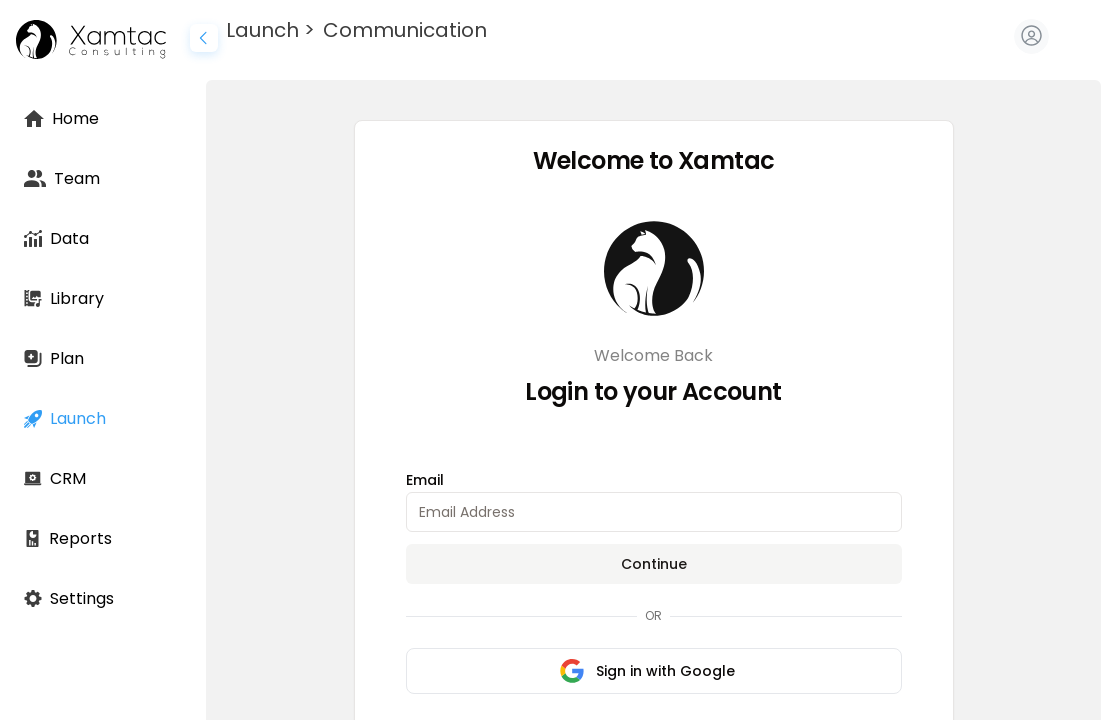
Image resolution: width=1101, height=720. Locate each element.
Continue (654, 564)
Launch (262, 30)
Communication (405, 30)
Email (425, 480)
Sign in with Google (647, 671)
